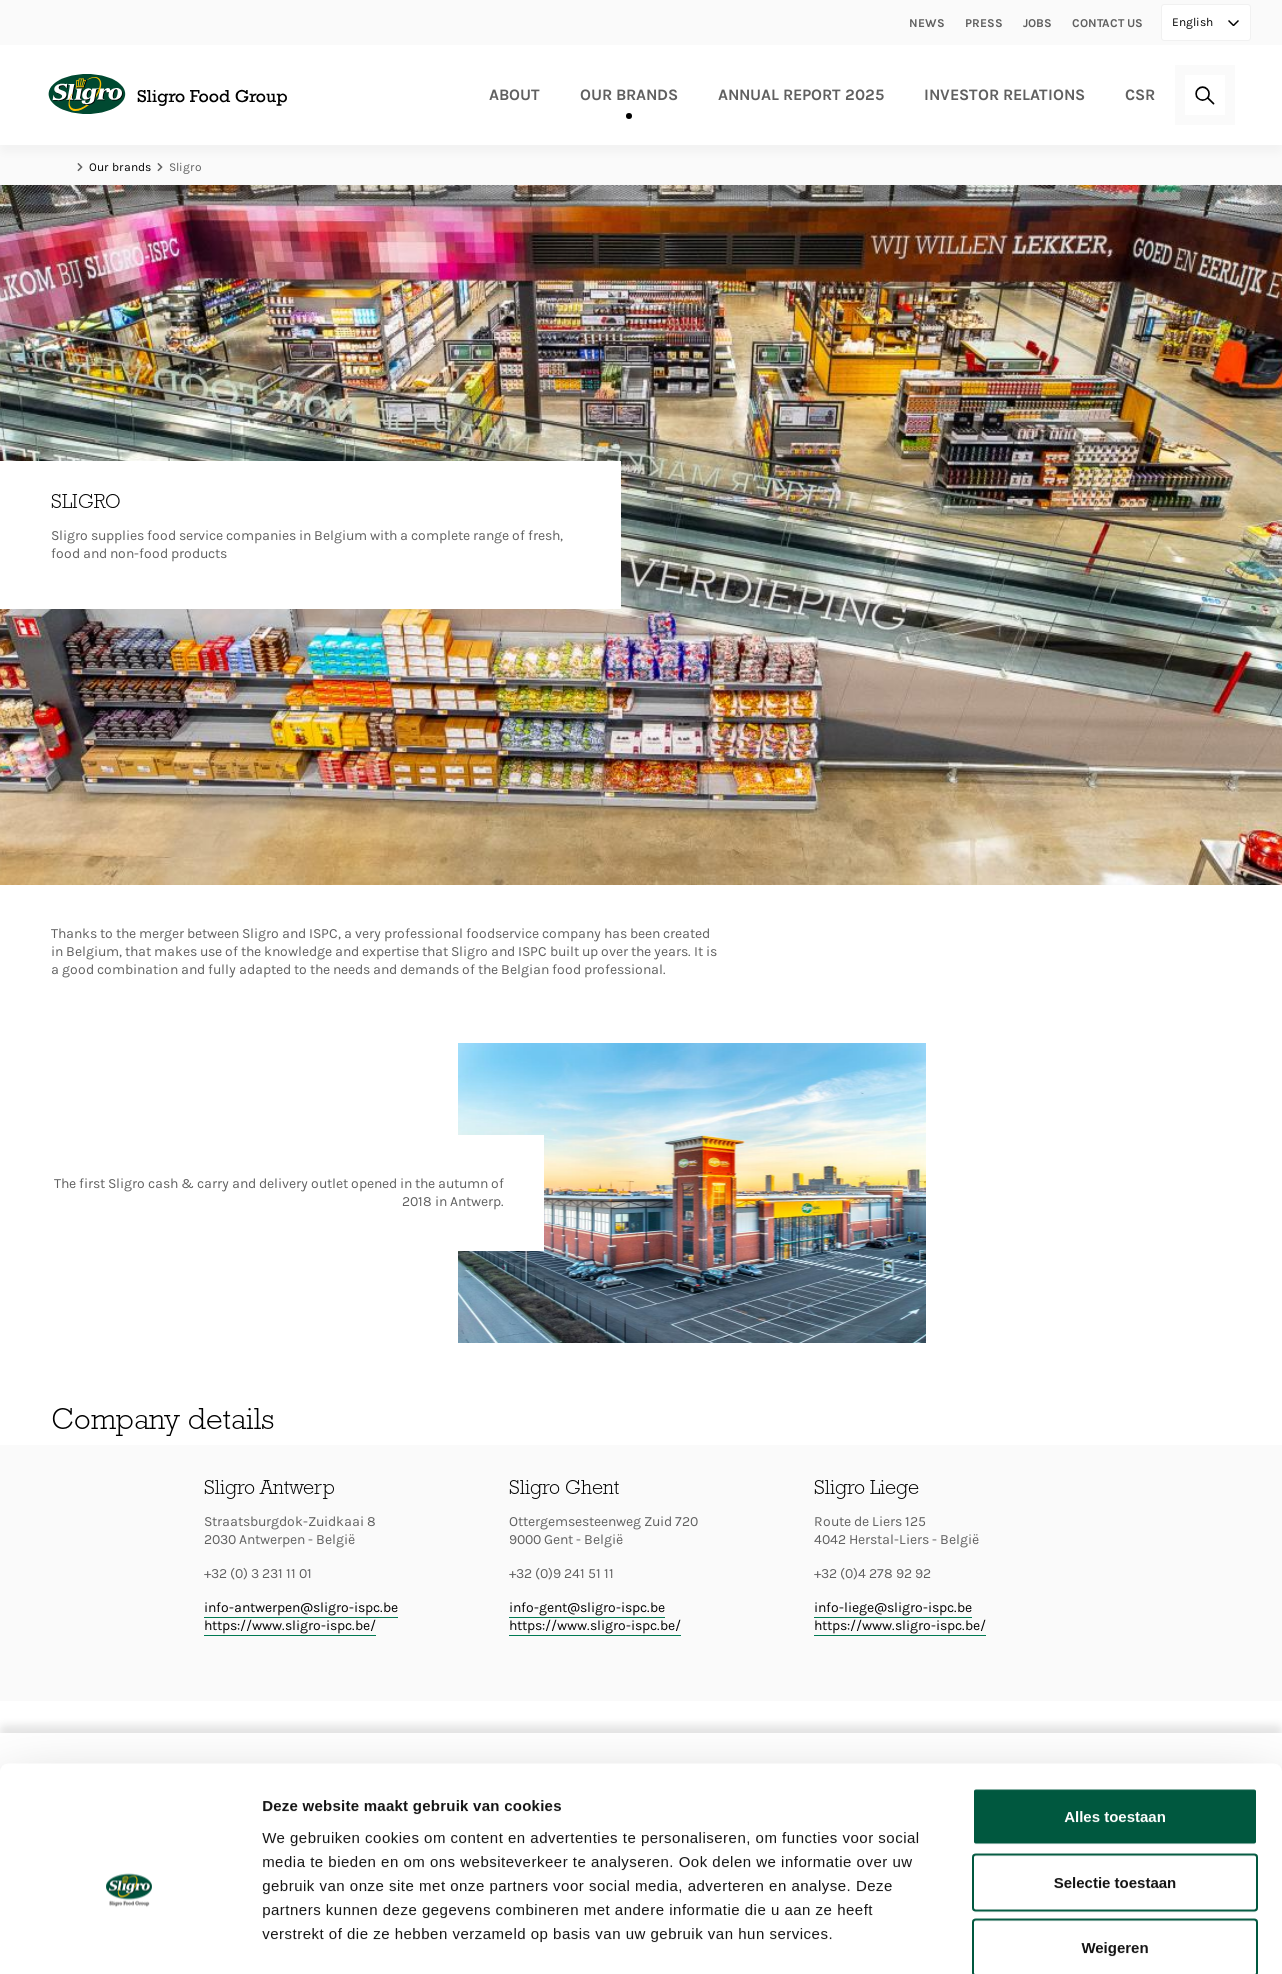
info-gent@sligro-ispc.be (587, 1607)
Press (984, 23)
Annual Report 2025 (801, 94)
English (1194, 22)
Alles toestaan (1115, 1711)
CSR (1140, 94)
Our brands (629, 94)
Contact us (1107, 23)
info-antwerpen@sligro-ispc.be (301, 1607)
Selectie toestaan (1115, 1777)
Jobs (1037, 23)
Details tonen (1080, 1934)
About (514, 94)
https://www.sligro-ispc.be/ (290, 1625)
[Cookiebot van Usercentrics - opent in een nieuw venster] (129, 1935)
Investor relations (1004, 94)
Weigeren (1114, 1842)
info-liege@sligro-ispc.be (893, 1607)
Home (61, 167)
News (927, 23)
